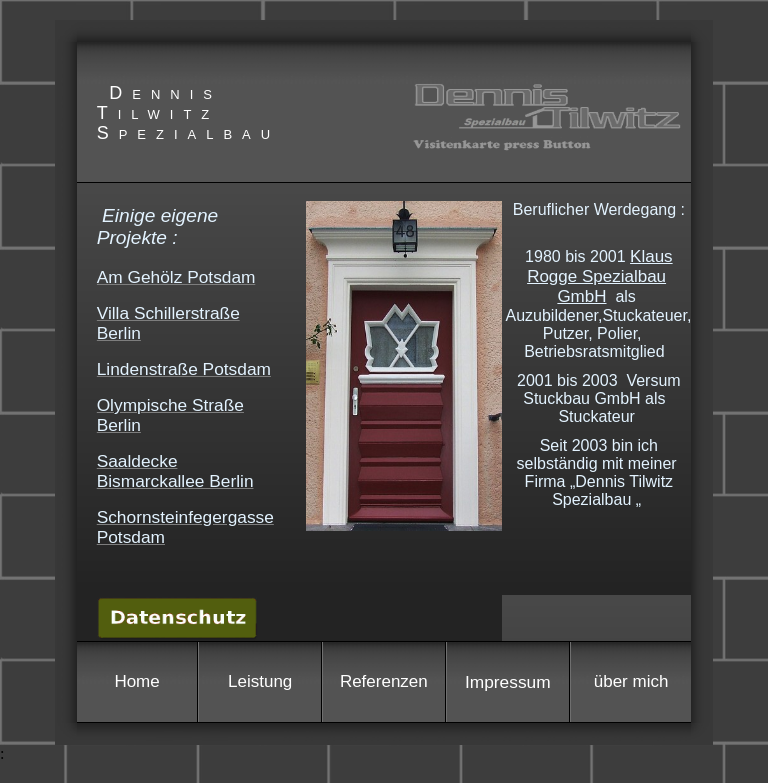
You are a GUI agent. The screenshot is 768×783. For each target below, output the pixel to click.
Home (136, 681)
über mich (631, 681)
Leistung (260, 681)
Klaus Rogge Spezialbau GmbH (599, 276)
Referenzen (384, 681)
